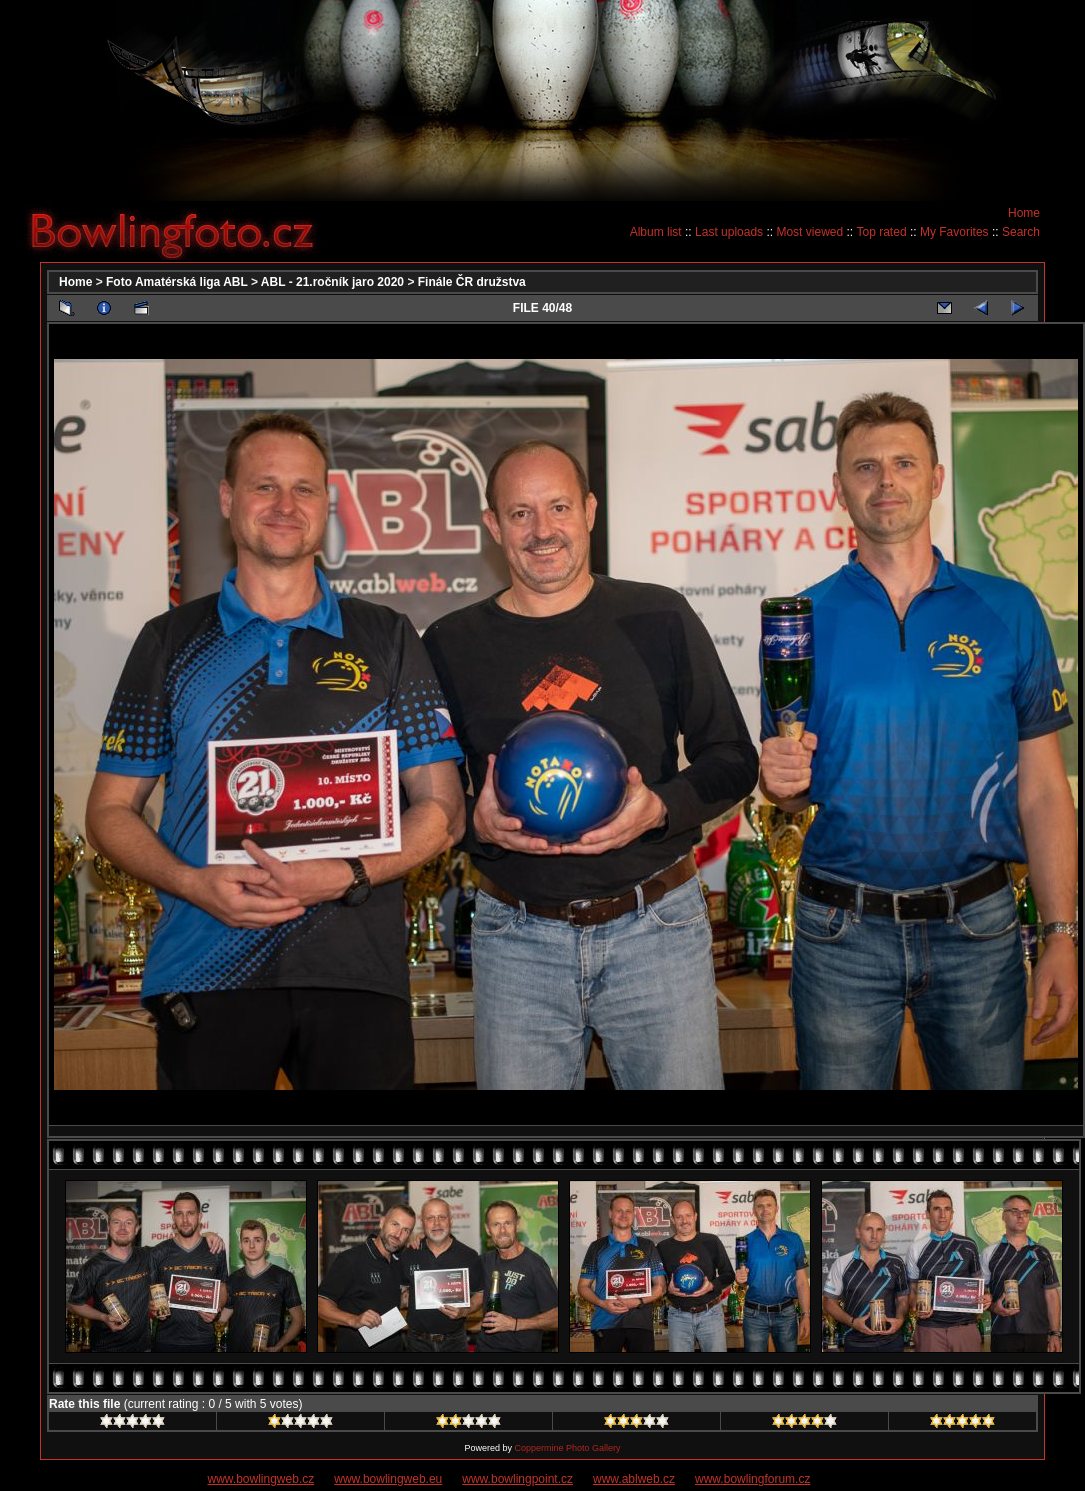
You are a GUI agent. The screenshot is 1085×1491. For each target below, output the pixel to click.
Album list (656, 232)
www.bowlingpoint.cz (517, 1479)
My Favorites (954, 232)
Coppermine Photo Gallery (567, 1448)
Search (1021, 232)
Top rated (882, 232)
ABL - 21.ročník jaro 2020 (332, 282)
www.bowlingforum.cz (752, 1479)
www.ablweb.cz (634, 1479)
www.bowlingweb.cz (261, 1479)
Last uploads (729, 232)
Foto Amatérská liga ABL (177, 282)
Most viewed (809, 232)
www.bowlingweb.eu (388, 1479)
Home (1024, 213)
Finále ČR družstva (472, 282)
